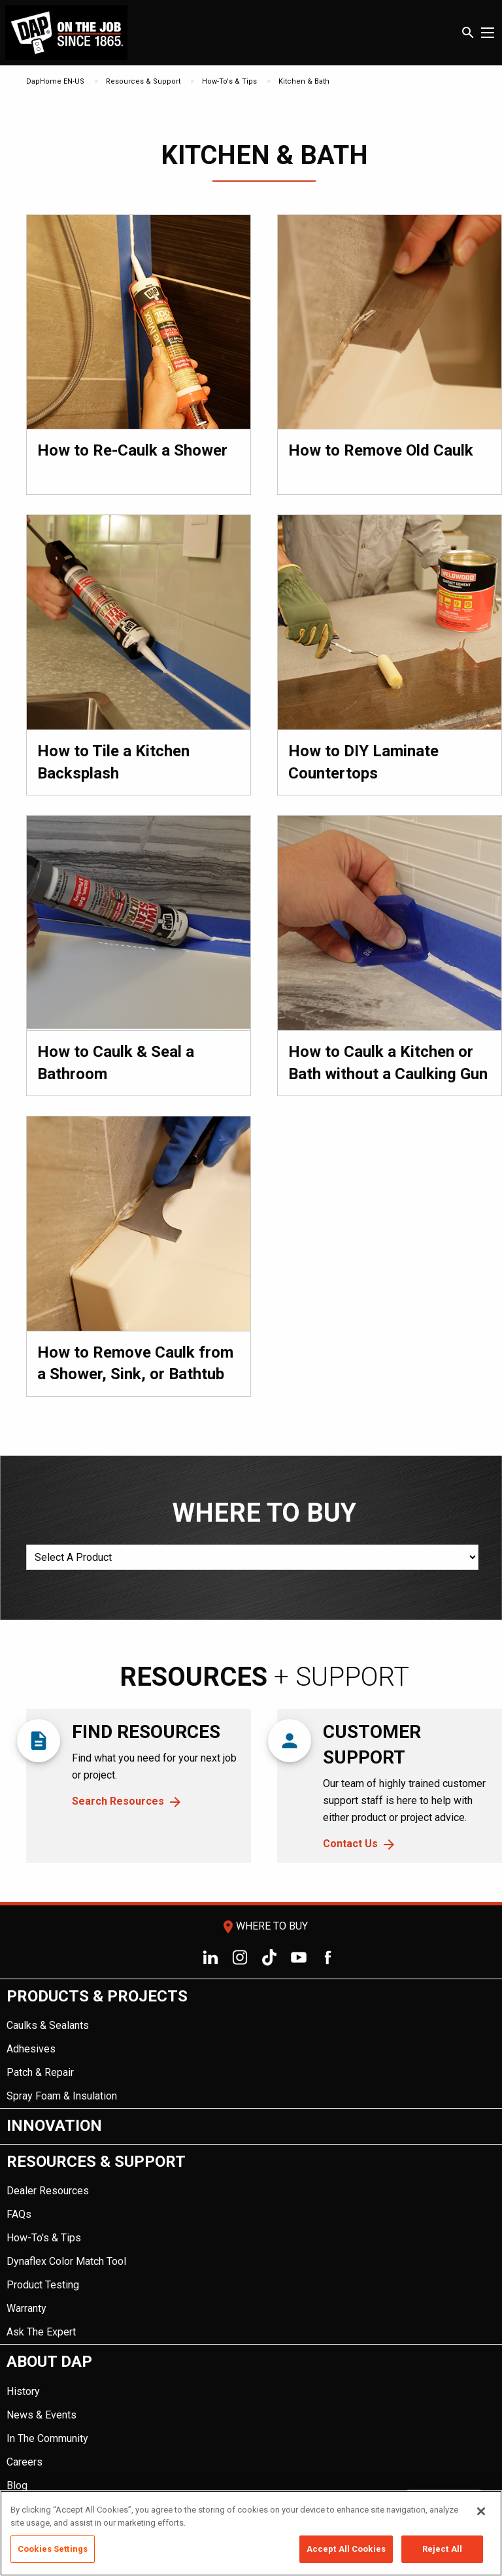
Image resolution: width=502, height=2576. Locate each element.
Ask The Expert (41, 2332)
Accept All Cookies (346, 2549)
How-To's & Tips (229, 81)
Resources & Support (143, 81)
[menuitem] (251, 2044)
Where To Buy (264, 1926)
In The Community (47, 2438)
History (23, 2391)
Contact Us (350, 1843)
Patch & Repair (40, 2072)
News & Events (41, 2415)
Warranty (26, 2308)
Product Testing (43, 2285)
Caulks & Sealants (48, 2025)
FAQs (19, 2214)
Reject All (442, 2549)
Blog (17, 2485)
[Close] (481, 2511)
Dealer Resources (48, 2190)
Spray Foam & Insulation (62, 2096)
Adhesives (31, 2049)
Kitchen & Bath (303, 81)
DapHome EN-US (55, 81)
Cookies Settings (53, 2549)
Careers (24, 2462)
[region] (251, 2533)
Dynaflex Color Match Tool (66, 2261)
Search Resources (118, 1801)
